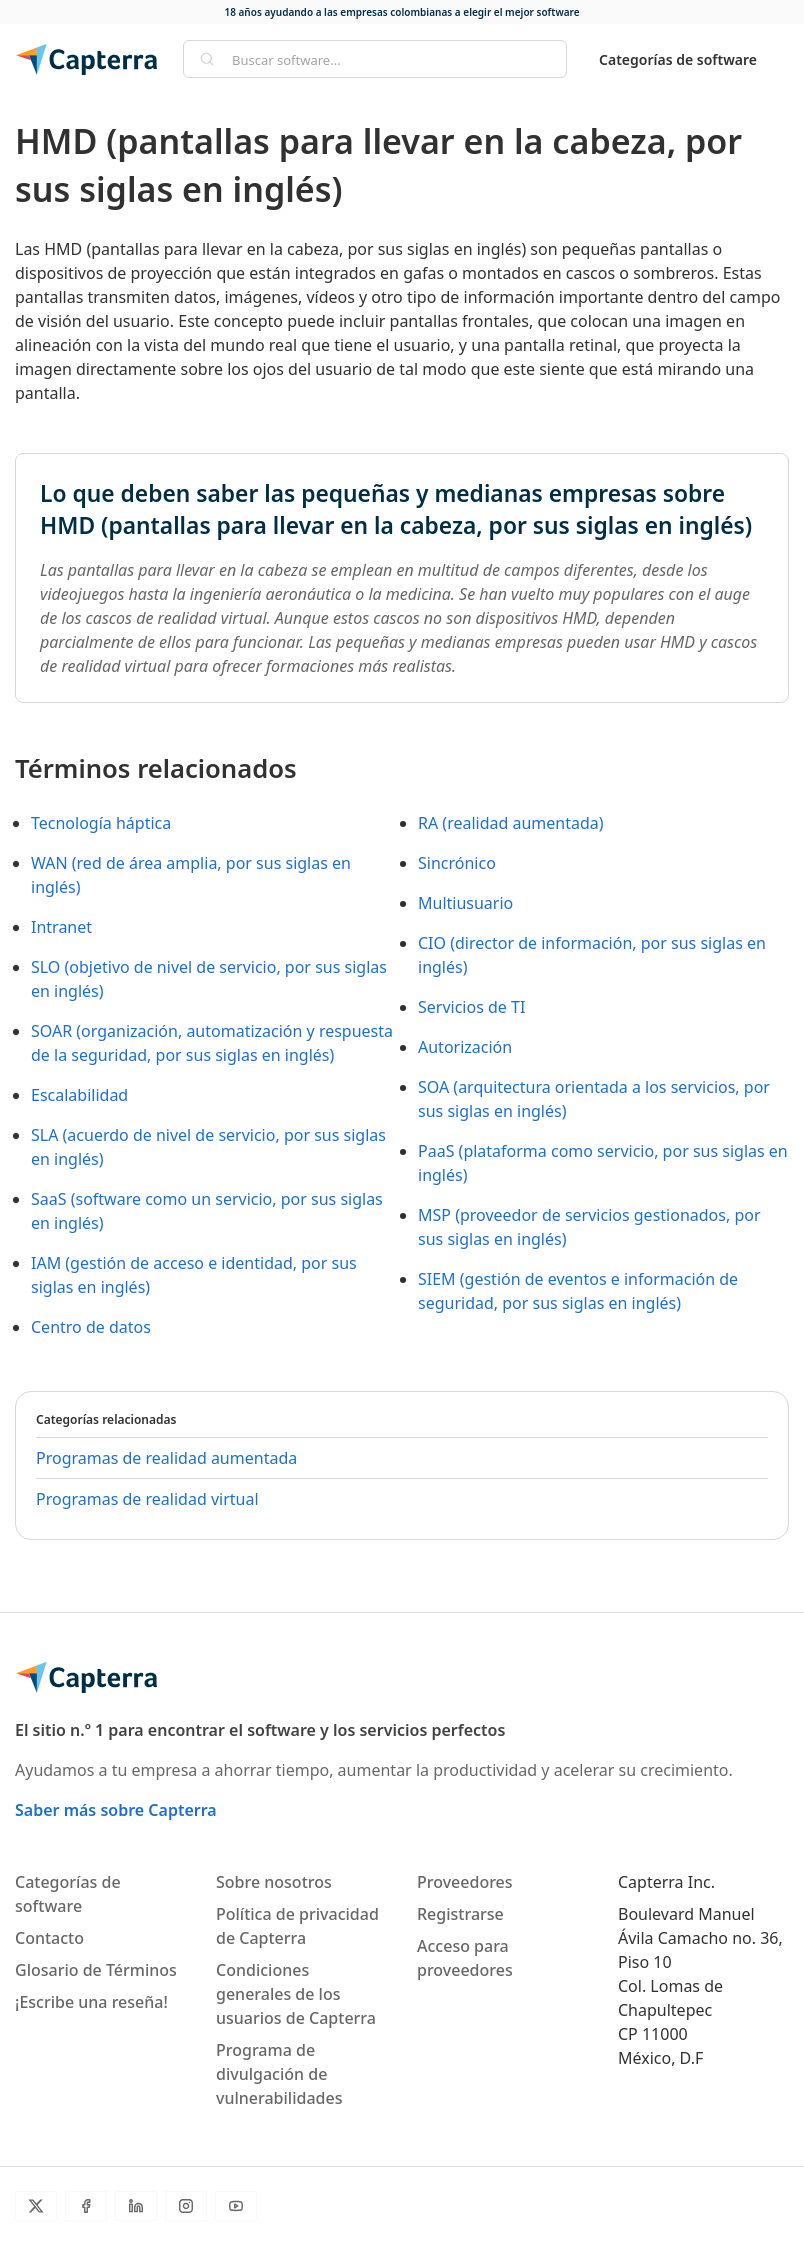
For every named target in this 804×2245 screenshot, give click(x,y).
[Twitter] (36, 2206)
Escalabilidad (79, 1095)
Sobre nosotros (274, 1882)
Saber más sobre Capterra (116, 1810)
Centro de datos (91, 1327)
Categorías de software (678, 59)
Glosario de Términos (96, 1970)
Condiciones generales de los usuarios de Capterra (296, 1994)
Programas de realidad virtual (147, 1499)
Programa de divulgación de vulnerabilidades (279, 2074)
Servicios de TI (471, 1007)
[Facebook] (86, 2206)
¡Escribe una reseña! (91, 2002)
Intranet (61, 927)
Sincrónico (457, 863)
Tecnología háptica (101, 823)
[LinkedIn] (136, 2206)
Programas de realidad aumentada (166, 1458)
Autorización (465, 1047)
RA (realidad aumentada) (511, 823)
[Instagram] (186, 2206)
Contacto (49, 1938)
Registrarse (460, 1914)
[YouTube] (236, 2206)
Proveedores (465, 1882)
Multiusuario (465, 903)
